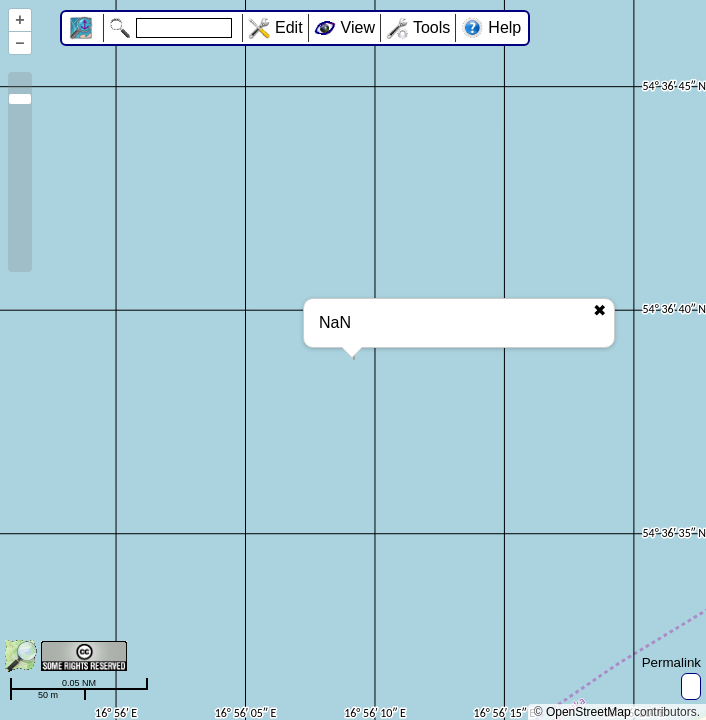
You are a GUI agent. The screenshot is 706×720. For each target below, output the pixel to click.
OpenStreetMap (588, 712)
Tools (431, 27)
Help (504, 27)
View (358, 27)
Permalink (671, 662)
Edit (289, 27)
